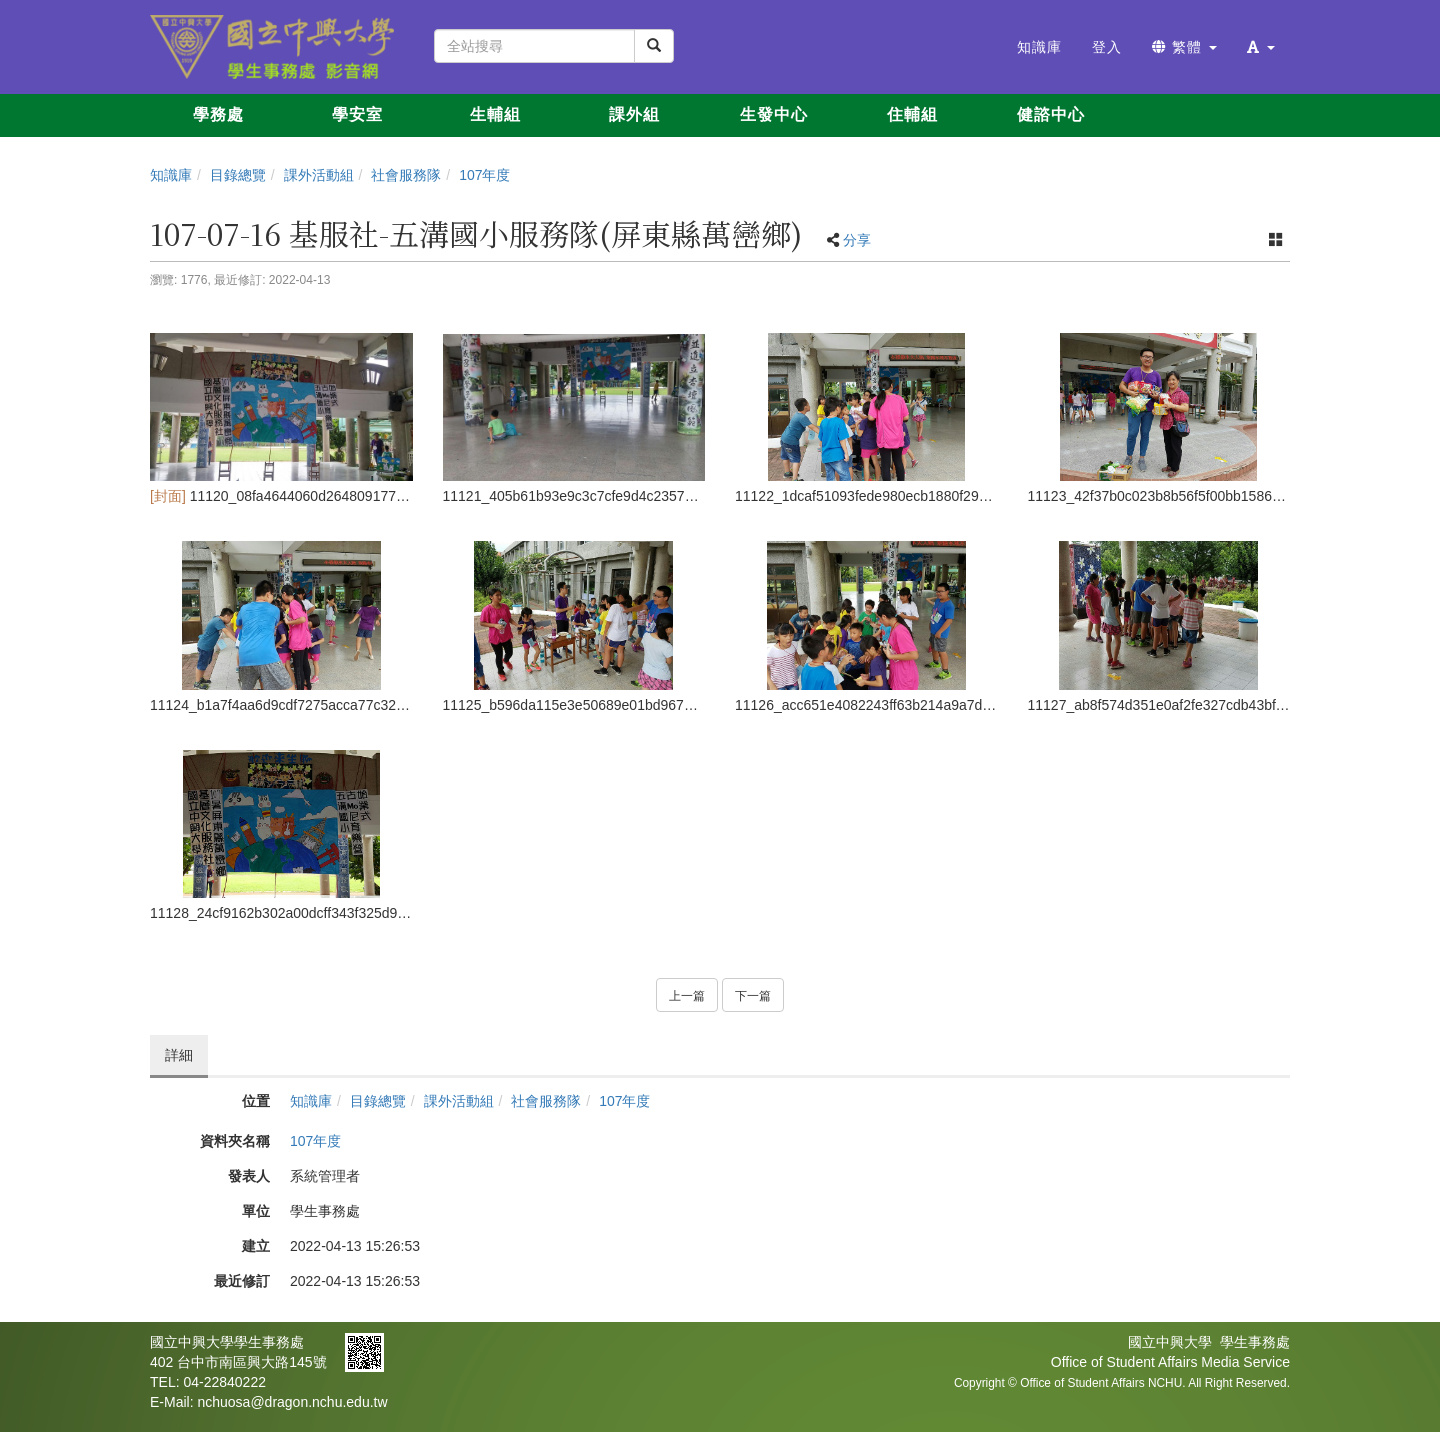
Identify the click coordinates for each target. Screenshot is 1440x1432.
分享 (857, 240)
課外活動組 (319, 175)
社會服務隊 (406, 175)
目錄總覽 (238, 175)
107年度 (484, 175)
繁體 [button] (1184, 47)
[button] (1261, 47)
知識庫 (171, 175)
